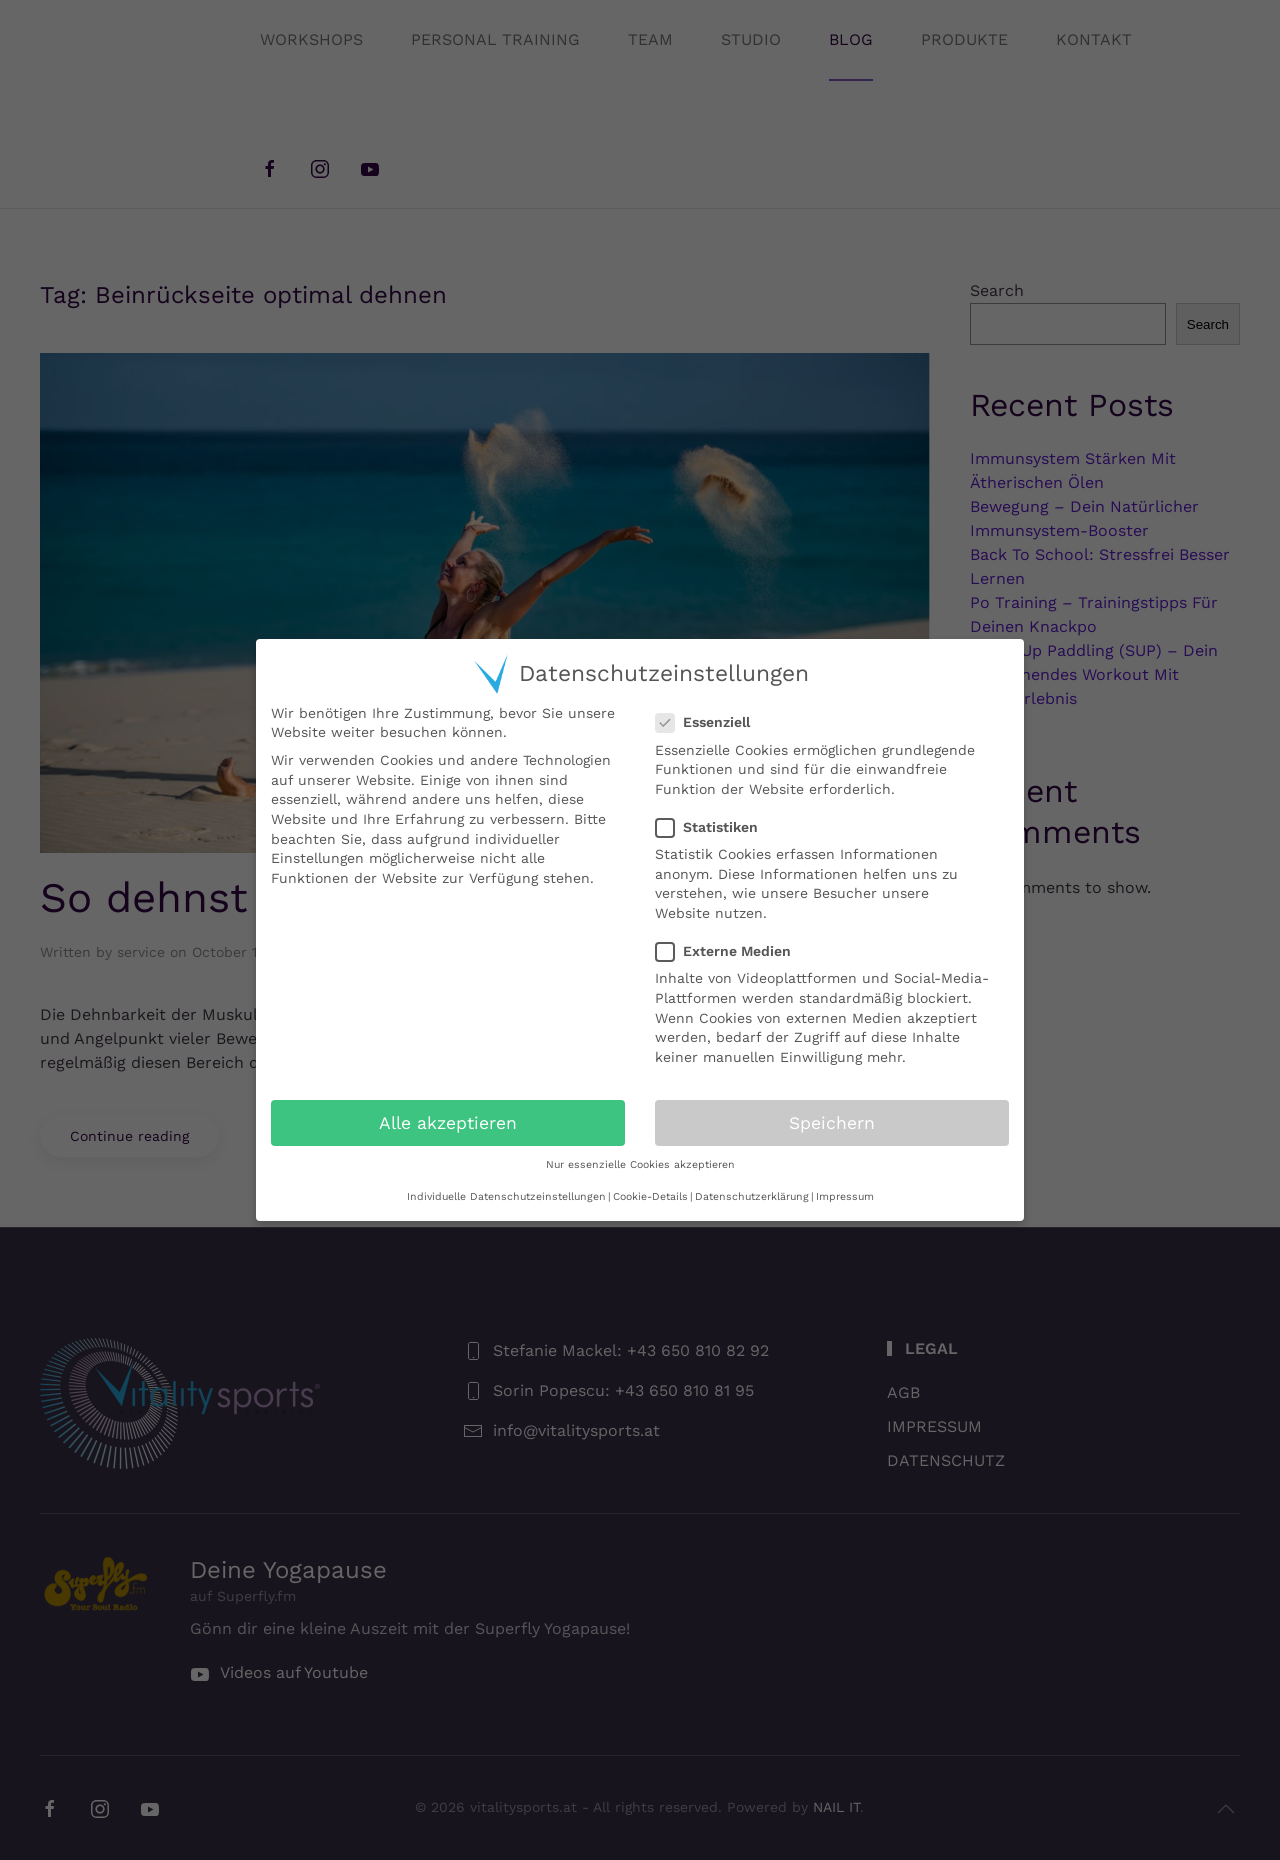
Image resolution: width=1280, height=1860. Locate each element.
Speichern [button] (832, 1123)
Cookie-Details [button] (650, 1196)
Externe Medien (731, 951)
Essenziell (711, 722)
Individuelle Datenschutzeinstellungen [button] (506, 1196)
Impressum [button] (845, 1196)
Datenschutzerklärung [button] (752, 1196)
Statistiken (715, 827)
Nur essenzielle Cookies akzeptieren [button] (640, 1164)
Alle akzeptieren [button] (448, 1123)
